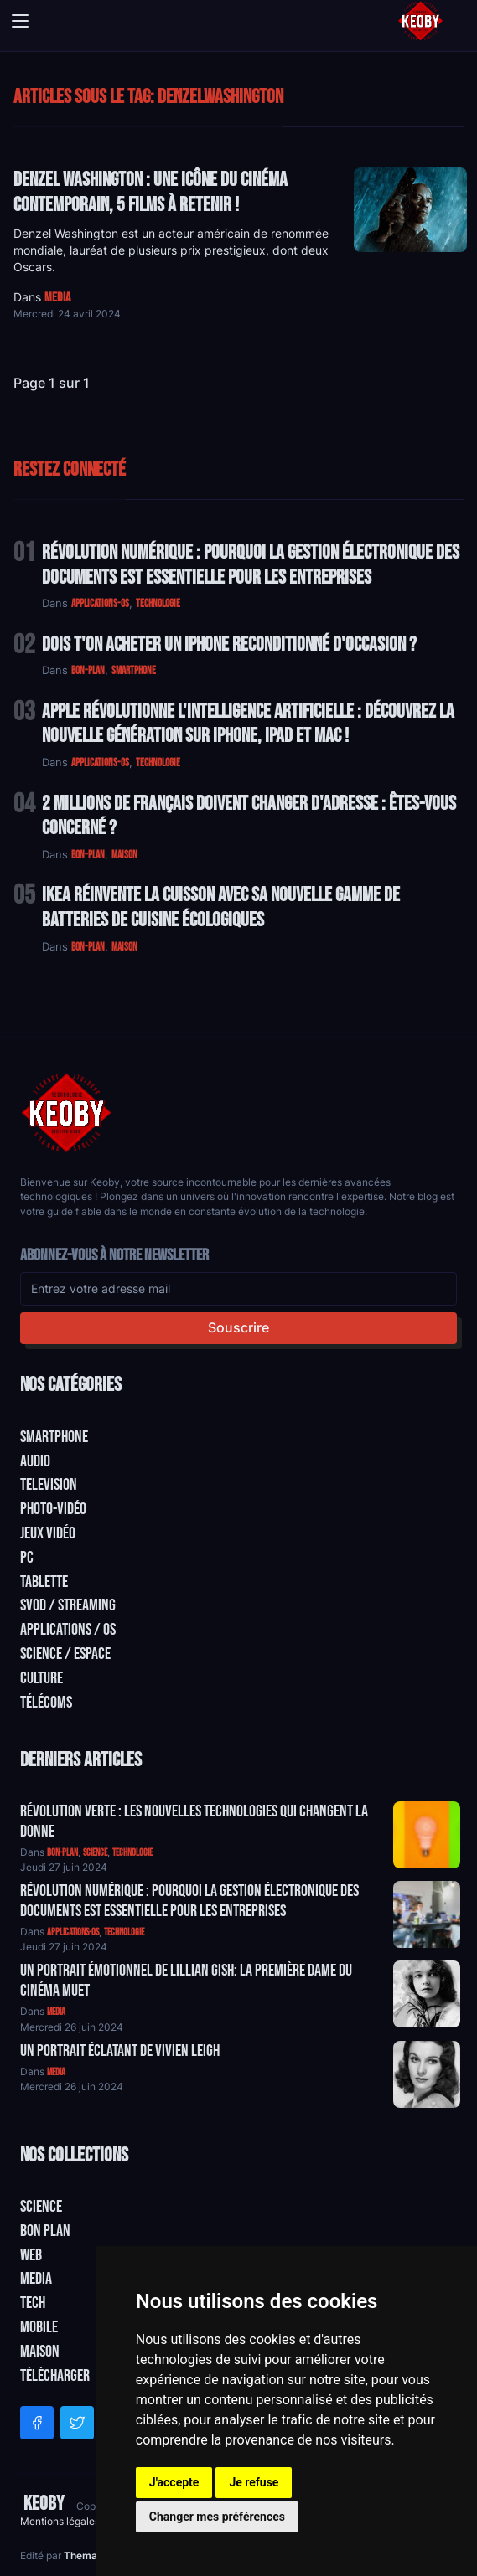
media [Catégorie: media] (56, 2012)
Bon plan (45, 2231)
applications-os (100, 604)
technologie (158, 604)
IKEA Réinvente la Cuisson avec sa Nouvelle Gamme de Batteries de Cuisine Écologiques (221, 907)
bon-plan (88, 670)
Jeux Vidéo (47, 1533)
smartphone (133, 670)
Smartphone (54, 1437)
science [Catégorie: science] (95, 1853)
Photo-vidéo (53, 1509)
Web (31, 2255)
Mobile (39, 2327)
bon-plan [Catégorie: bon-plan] (62, 1853)
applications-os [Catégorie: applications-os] (73, 1932)
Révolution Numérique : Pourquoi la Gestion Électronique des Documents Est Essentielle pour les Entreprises (250, 565)
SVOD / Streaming (68, 1605)
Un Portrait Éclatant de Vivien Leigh (120, 2051)
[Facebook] (37, 2422)
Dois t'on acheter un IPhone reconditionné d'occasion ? (229, 644)
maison (124, 855)
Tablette (44, 1582)
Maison (40, 2352)
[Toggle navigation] (20, 21)
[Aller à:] (426, 1834)
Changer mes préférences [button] (217, 2516)
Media (36, 2279)
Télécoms (46, 1702)
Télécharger (55, 2376)
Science (41, 2207)
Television (48, 1485)
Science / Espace (65, 1654)
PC (27, 1558)
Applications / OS (68, 1630)
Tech (32, 2303)
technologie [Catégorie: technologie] (132, 1853)
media (57, 298)
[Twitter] (77, 2422)
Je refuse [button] (253, 2482)
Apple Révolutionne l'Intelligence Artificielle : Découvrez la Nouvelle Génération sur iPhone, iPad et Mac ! (248, 724)
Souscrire (238, 1327)
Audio (35, 1461)
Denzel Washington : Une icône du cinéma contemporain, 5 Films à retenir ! (150, 192)
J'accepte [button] (174, 2482)
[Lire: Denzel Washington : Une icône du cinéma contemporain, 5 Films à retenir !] (410, 209)
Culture (41, 1678)
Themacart (92, 2555)
